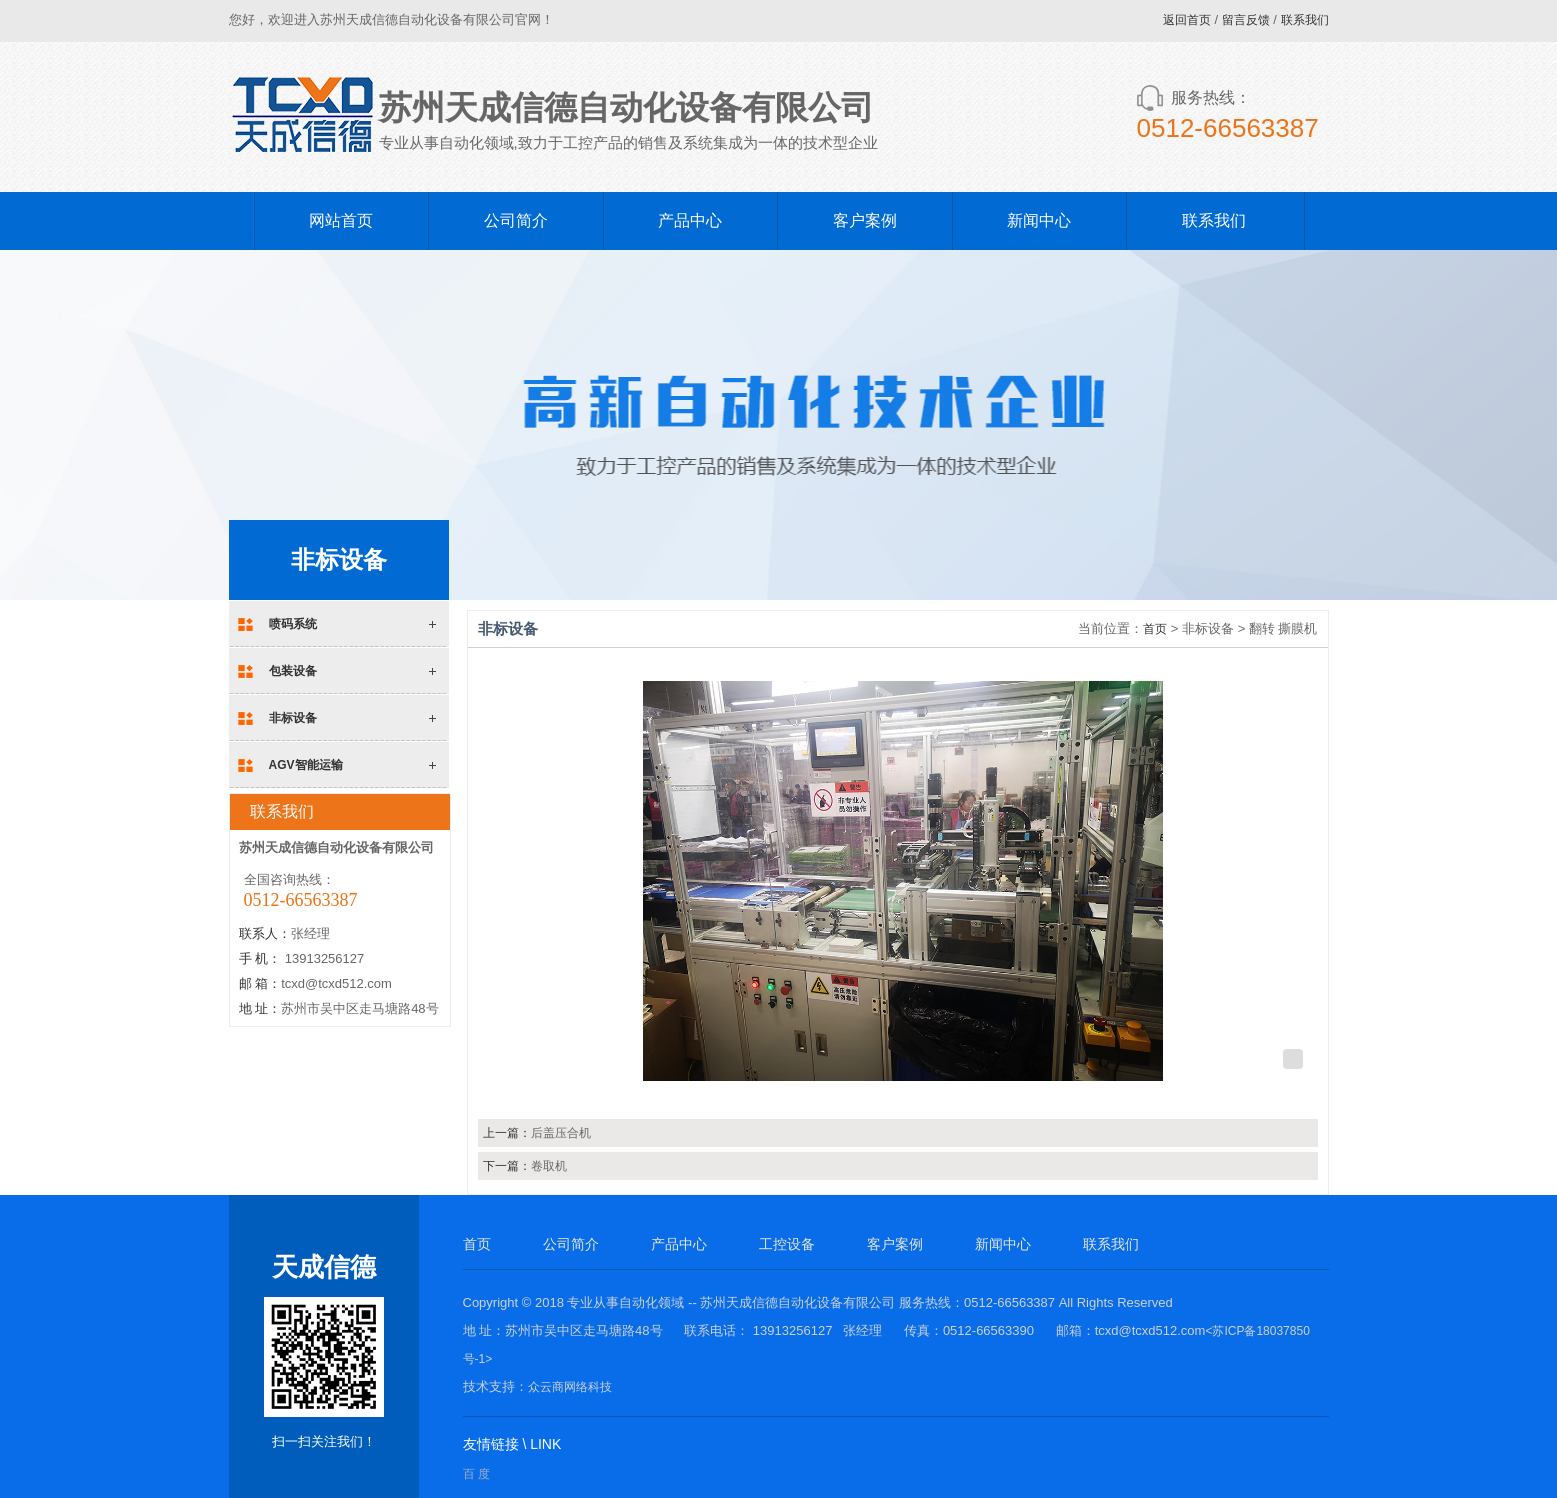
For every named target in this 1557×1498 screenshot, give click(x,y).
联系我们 (1305, 20)
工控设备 (787, 1244)
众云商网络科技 (570, 1387)
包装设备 (293, 671)
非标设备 (293, 718)
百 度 (476, 1474)
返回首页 (1187, 20)
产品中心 (690, 220)
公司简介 (516, 220)
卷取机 (549, 1166)
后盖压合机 (561, 1133)
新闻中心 (1039, 220)
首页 (1155, 629)
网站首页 (341, 220)
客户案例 (865, 220)
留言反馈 (1246, 20)
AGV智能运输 (306, 765)
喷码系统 (293, 624)
